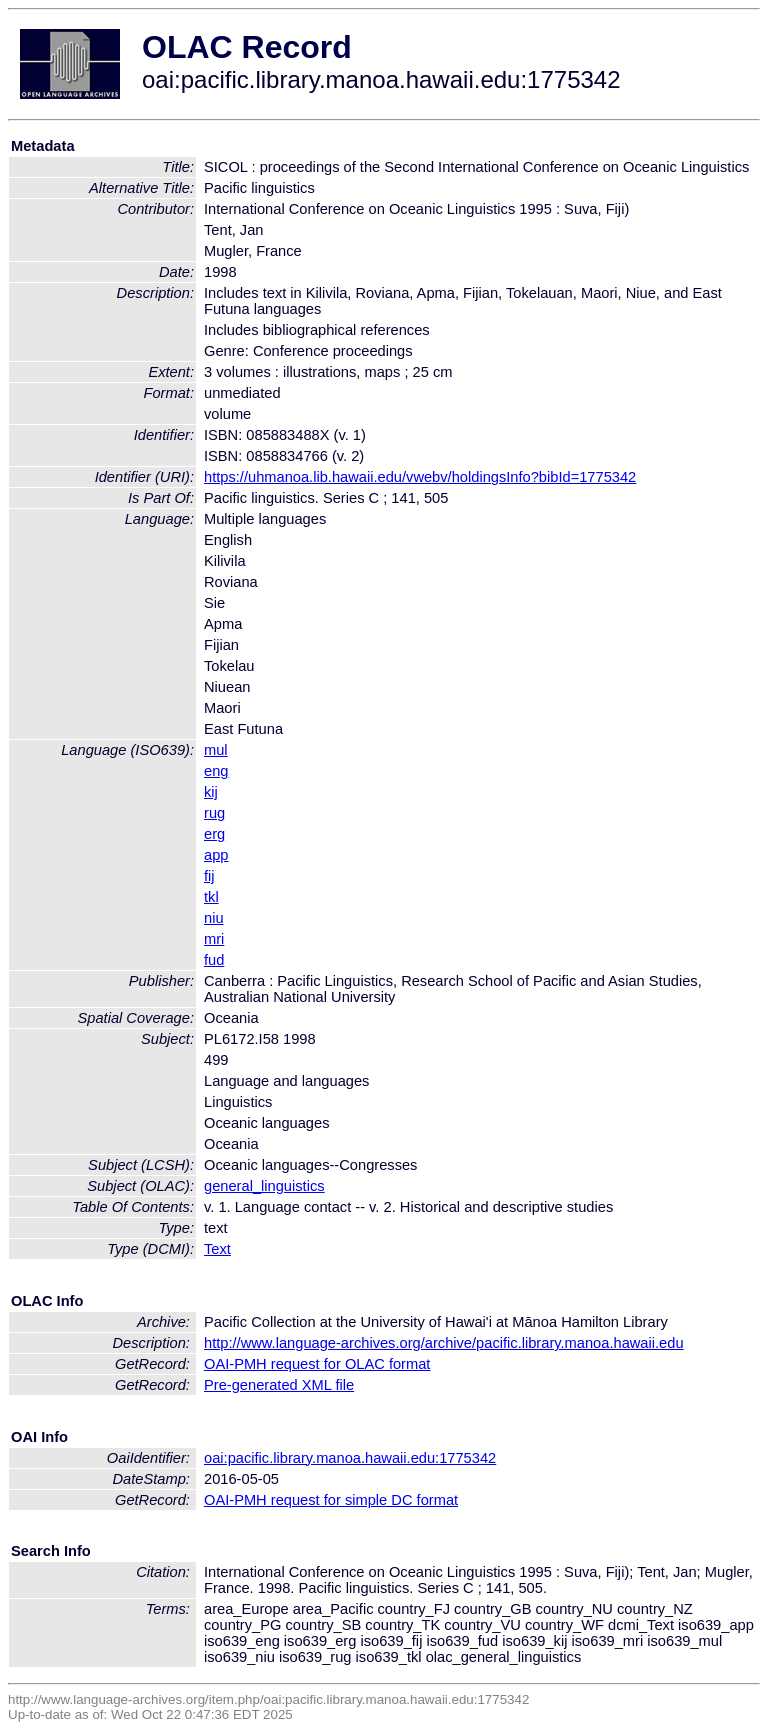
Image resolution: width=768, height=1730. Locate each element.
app (216, 855)
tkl (211, 897)
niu (214, 918)
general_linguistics (264, 1186)
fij (209, 876)
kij (211, 792)
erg (214, 834)
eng (216, 771)
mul (216, 750)
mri (214, 939)
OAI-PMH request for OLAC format (317, 1364)
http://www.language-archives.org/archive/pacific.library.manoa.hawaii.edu (444, 1343)
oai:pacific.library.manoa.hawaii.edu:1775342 (350, 1458)
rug (214, 813)
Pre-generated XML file (279, 1385)
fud (214, 960)
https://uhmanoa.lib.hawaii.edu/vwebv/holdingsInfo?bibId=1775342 (420, 477)
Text (217, 1249)
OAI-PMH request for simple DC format (331, 1500)
